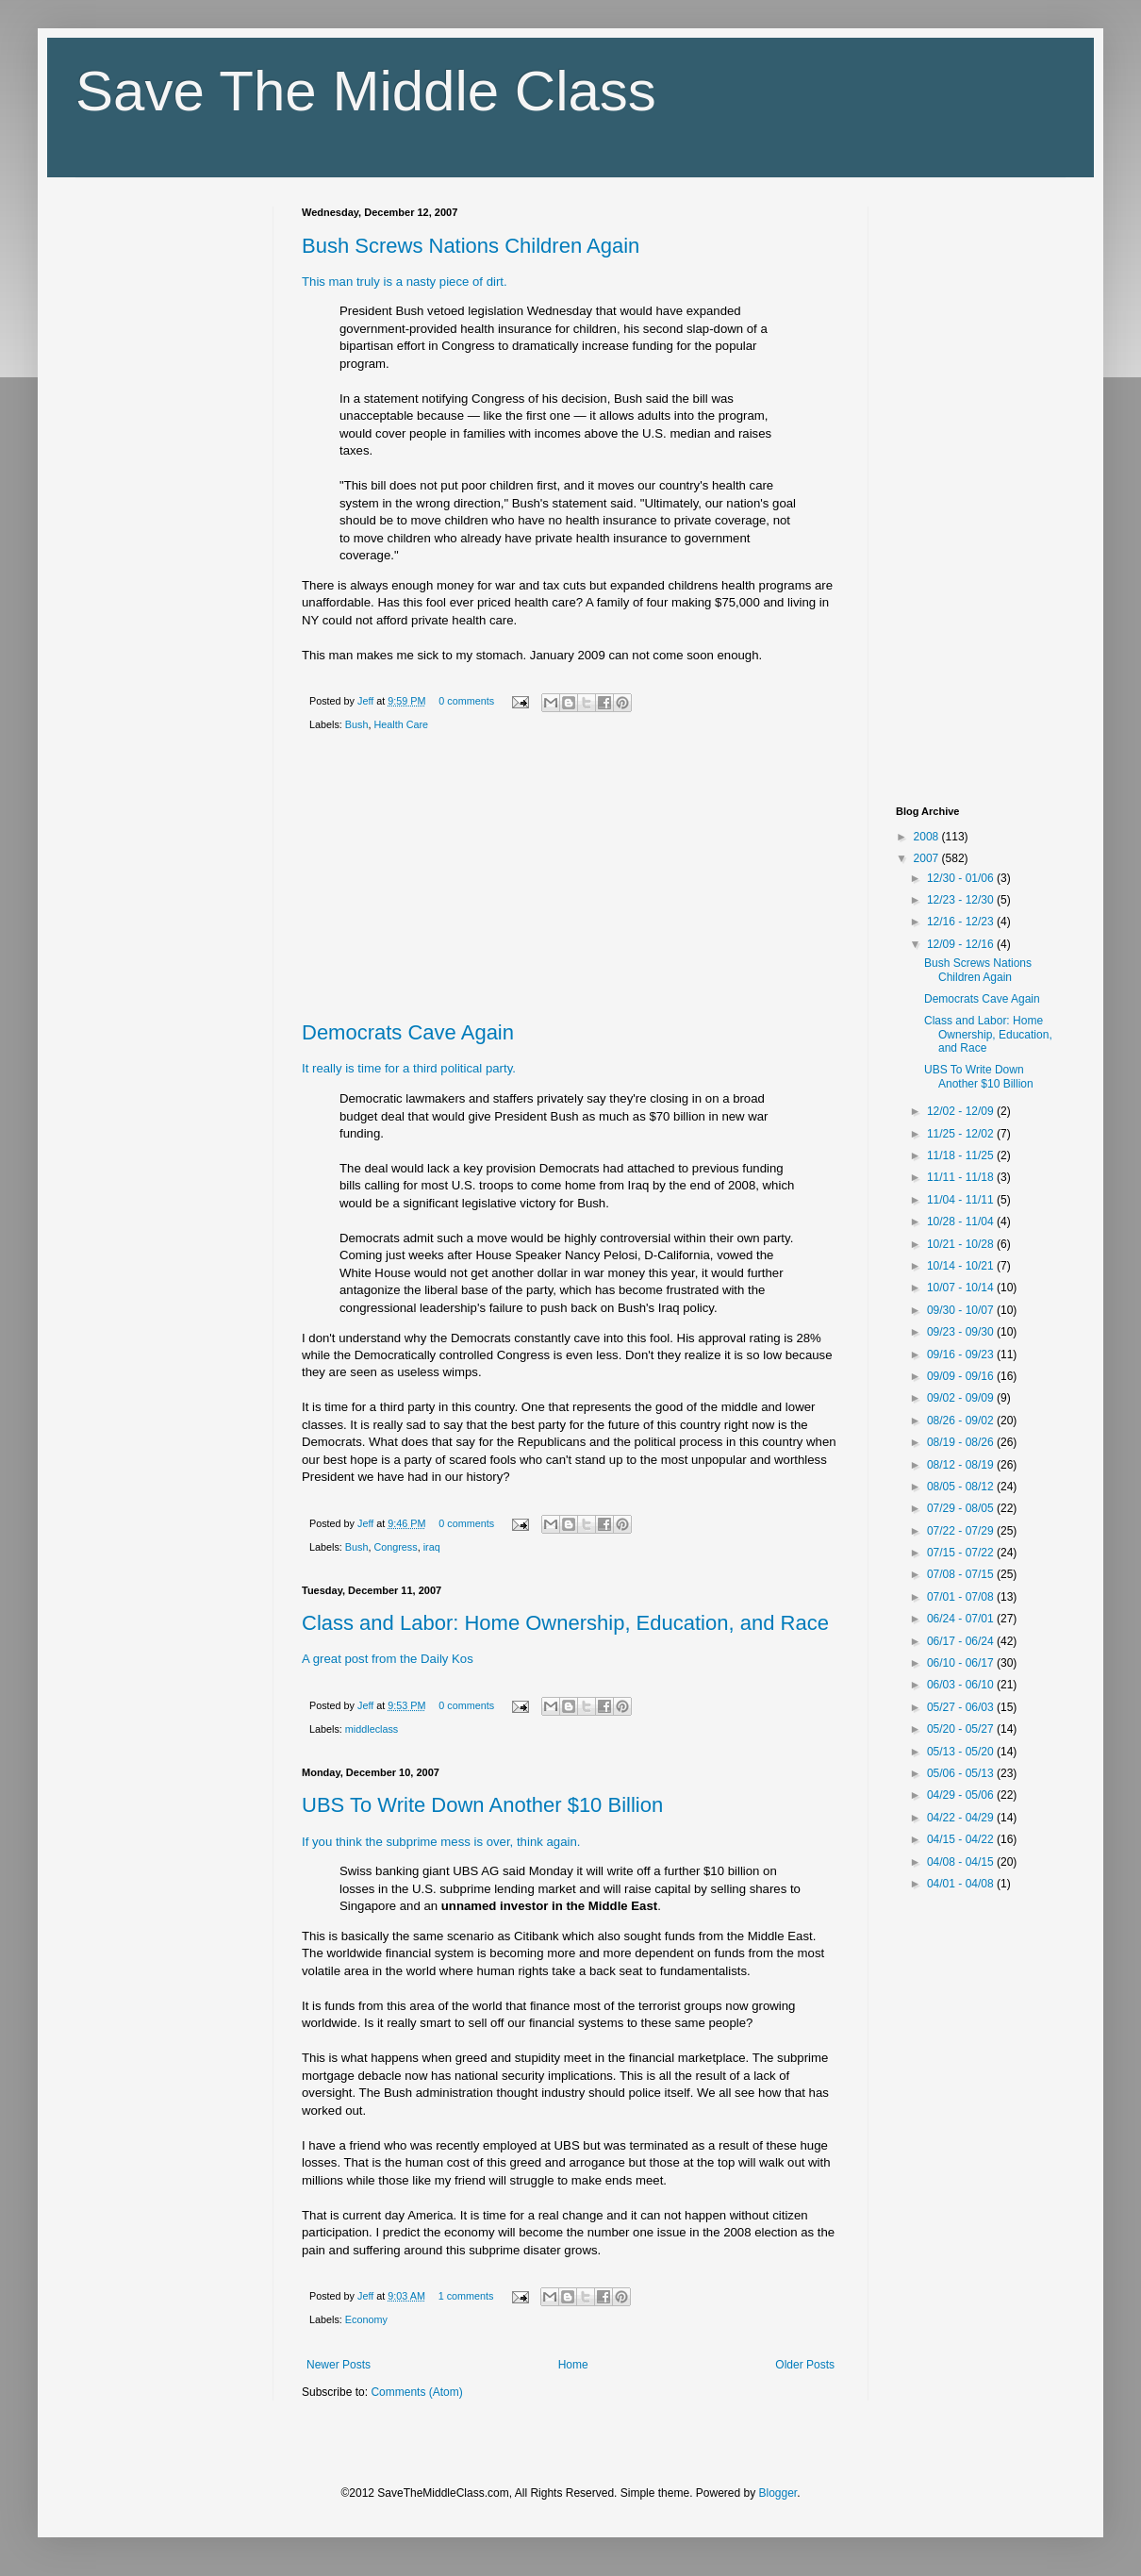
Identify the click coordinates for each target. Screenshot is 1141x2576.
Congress (395, 1547)
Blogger (778, 2493)
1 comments (466, 2296)
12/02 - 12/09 (962, 1111)
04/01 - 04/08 (962, 1883)
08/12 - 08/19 (962, 1464)
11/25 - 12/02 (962, 1133)
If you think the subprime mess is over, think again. (441, 1842)
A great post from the (359, 1659)
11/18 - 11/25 (962, 1155)
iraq (431, 1547)
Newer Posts (338, 2364)
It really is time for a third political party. (409, 1068)
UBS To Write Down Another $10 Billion (482, 1805)
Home (573, 2364)
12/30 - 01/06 (962, 878)
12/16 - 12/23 (962, 921)
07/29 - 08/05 (962, 1508)
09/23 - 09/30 (962, 1331)
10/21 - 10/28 (962, 1244)
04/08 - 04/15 (962, 1862)
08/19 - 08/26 (962, 1442)
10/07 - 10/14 (962, 1287)
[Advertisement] (570, 880)
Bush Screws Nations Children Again (470, 246)
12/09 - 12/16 (962, 944)
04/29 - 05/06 (962, 1795)
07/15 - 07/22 (962, 1552)
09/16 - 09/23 (962, 1354)
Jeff (366, 700)
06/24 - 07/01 (962, 1618)
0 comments (466, 700)
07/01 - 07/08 (962, 1597)
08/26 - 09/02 (962, 1420)
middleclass (371, 1729)
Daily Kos (447, 1659)
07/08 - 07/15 (962, 1574)
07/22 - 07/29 (962, 1530)
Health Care (400, 724)
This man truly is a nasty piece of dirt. (404, 281)
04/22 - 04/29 (962, 1817)
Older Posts (805, 2364)
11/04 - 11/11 (962, 1199)
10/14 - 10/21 (962, 1265)
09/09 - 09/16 (962, 1376)
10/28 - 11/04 (962, 1221)
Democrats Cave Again (408, 1032)
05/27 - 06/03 (962, 1707)
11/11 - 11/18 (962, 1177)
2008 (928, 836)
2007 (928, 858)
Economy (366, 2319)
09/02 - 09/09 (962, 1397)
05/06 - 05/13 (962, 1773)
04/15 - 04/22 (962, 1839)
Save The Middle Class (365, 91)
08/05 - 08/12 (962, 1486)
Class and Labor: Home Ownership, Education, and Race (565, 1623)
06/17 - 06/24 (962, 1641)
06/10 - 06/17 (962, 1663)
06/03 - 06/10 (962, 1684)
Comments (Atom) (416, 2392)
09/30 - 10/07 (962, 1310)
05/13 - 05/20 (962, 1751)
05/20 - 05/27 (962, 1729)
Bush (357, 724)
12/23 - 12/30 (962, 899)
